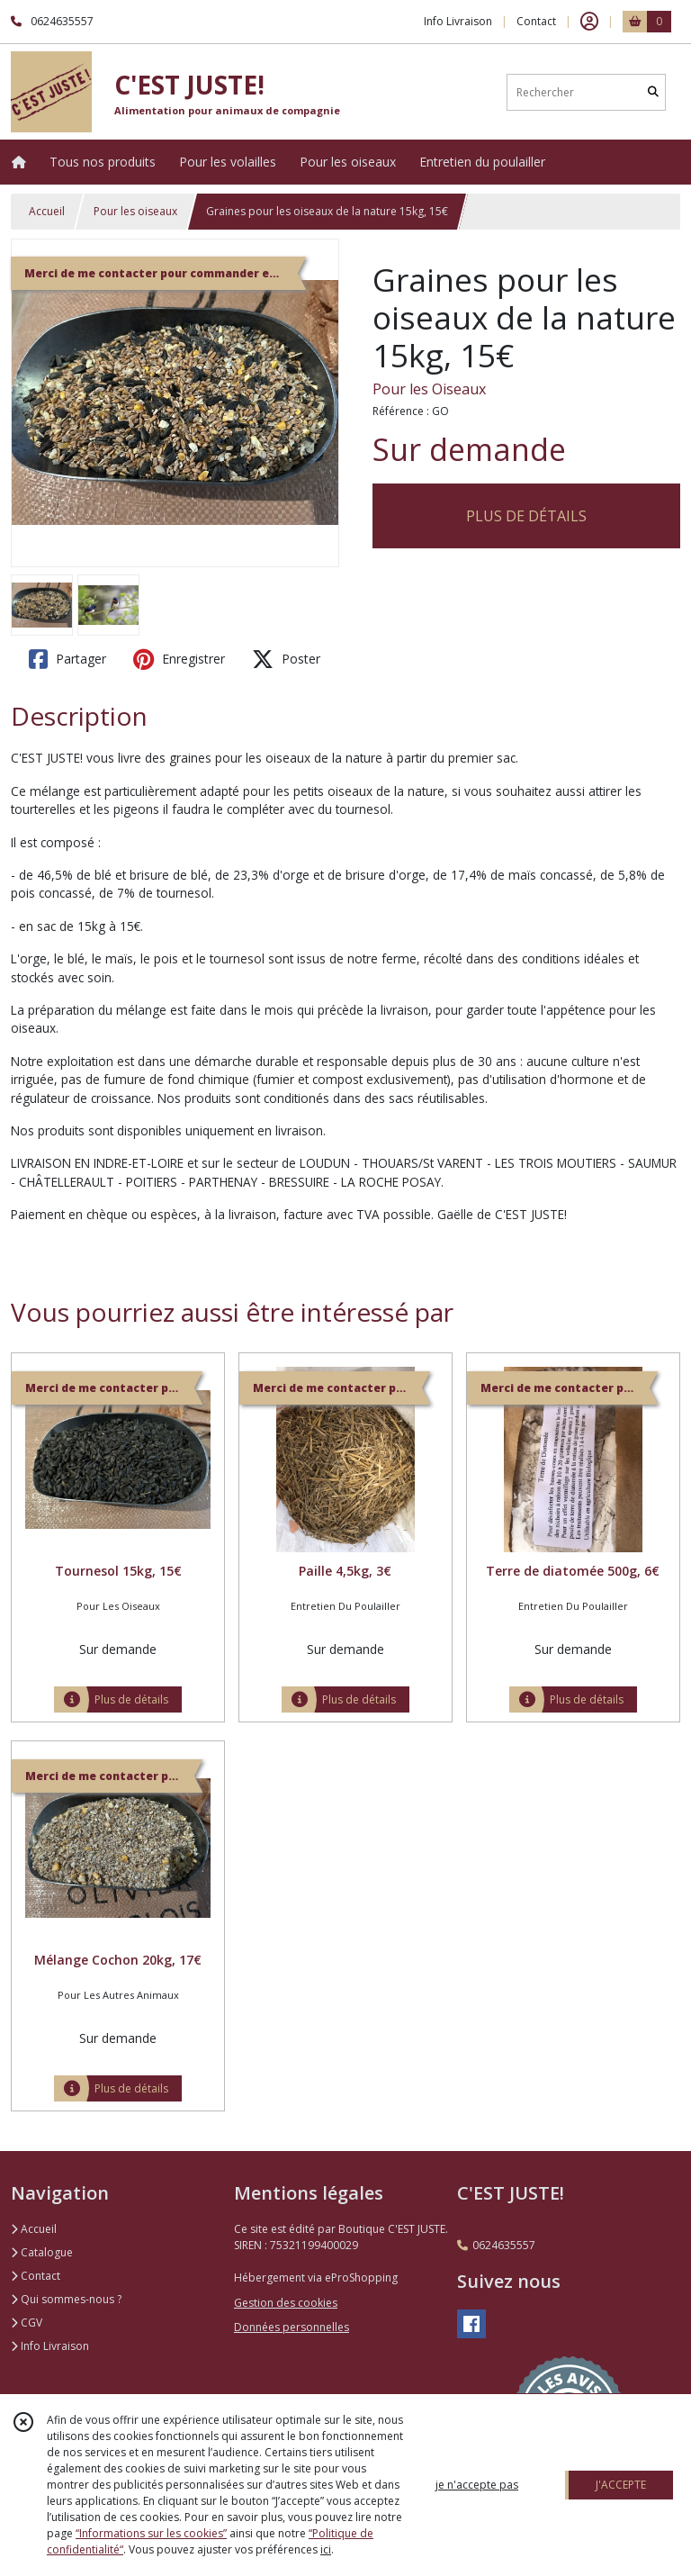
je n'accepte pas (476, 2484)
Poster (286, 659)
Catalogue (42, 2252)
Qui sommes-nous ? (66, 2299)
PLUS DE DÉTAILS (526, 516)
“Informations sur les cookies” (151, 2533)
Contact (536, 21)
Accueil (47, 211)
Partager (67, 659)
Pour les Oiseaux (429, 389)
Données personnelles (291, 2327)
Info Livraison (50, 2346)
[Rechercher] (653, 92)
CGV (26, 2322)
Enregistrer (179, 659)
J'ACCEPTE (621, 2484)
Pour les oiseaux (135, 211)
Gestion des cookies (285, 2302)
